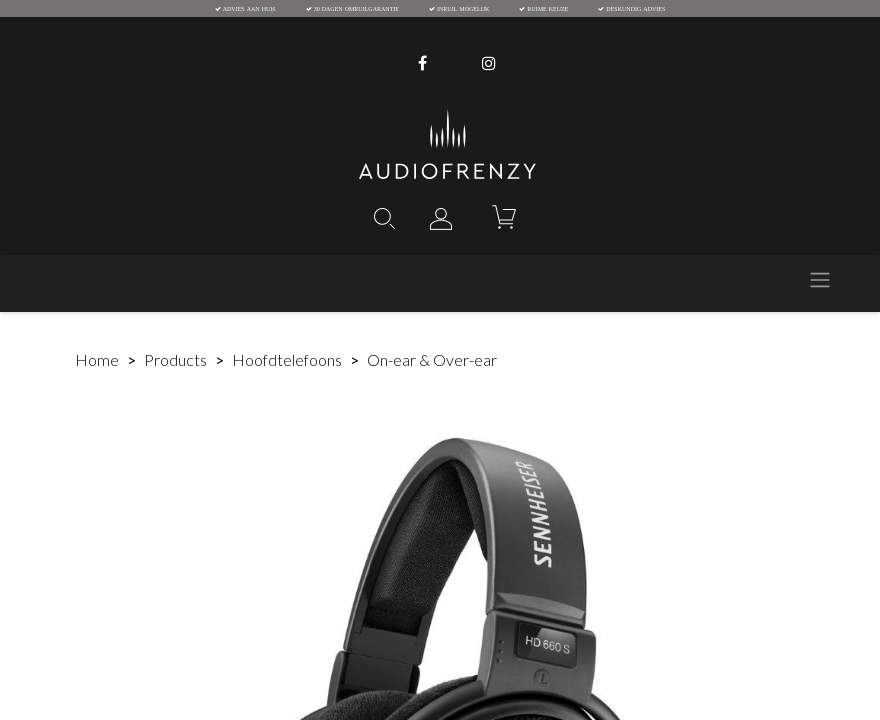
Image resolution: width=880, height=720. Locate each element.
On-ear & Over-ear (432, 359)
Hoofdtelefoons (287, 359)
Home (97, 359)
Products (175, 359)
